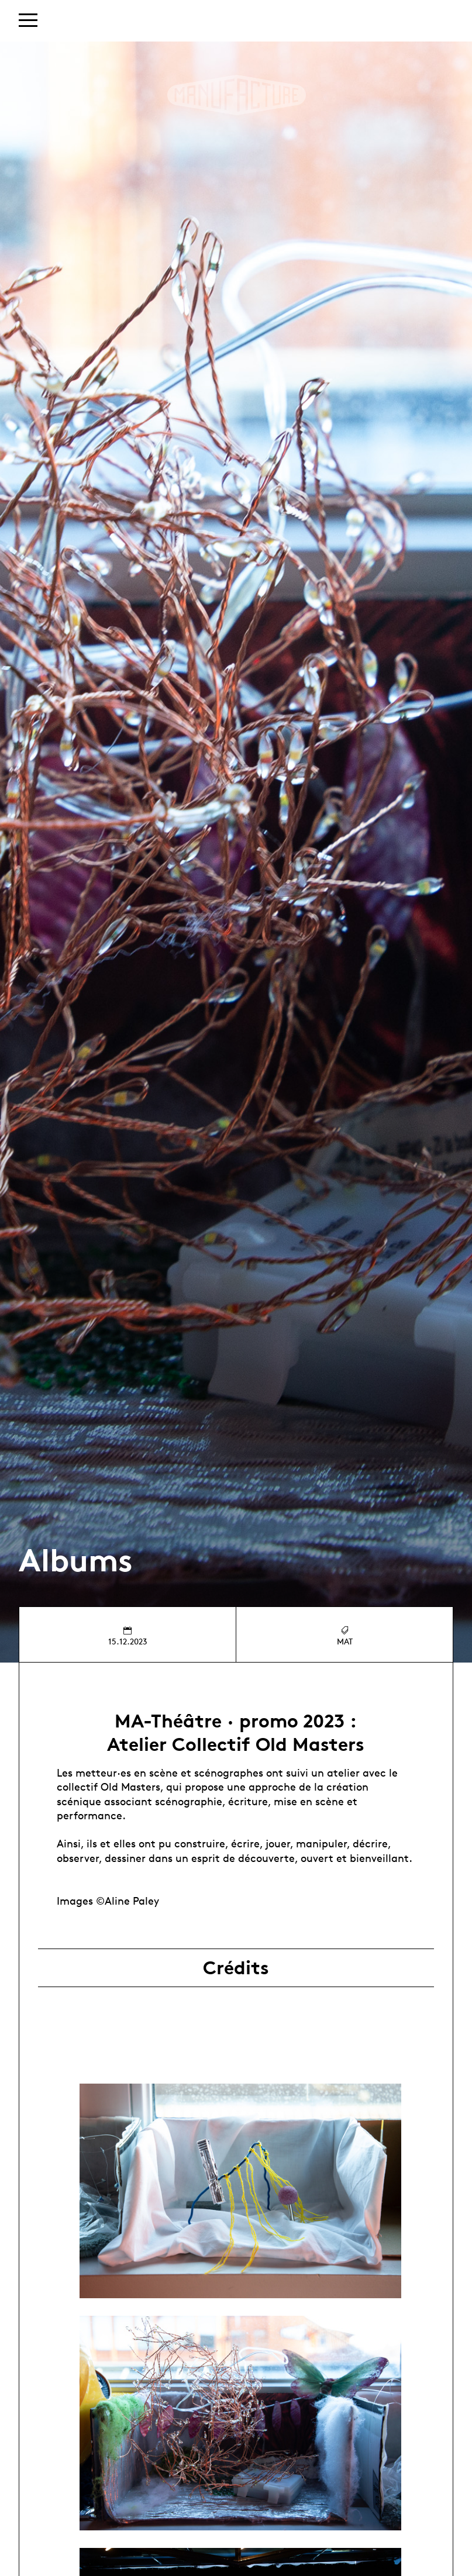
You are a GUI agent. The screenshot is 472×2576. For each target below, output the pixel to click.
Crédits (236, 1968)
